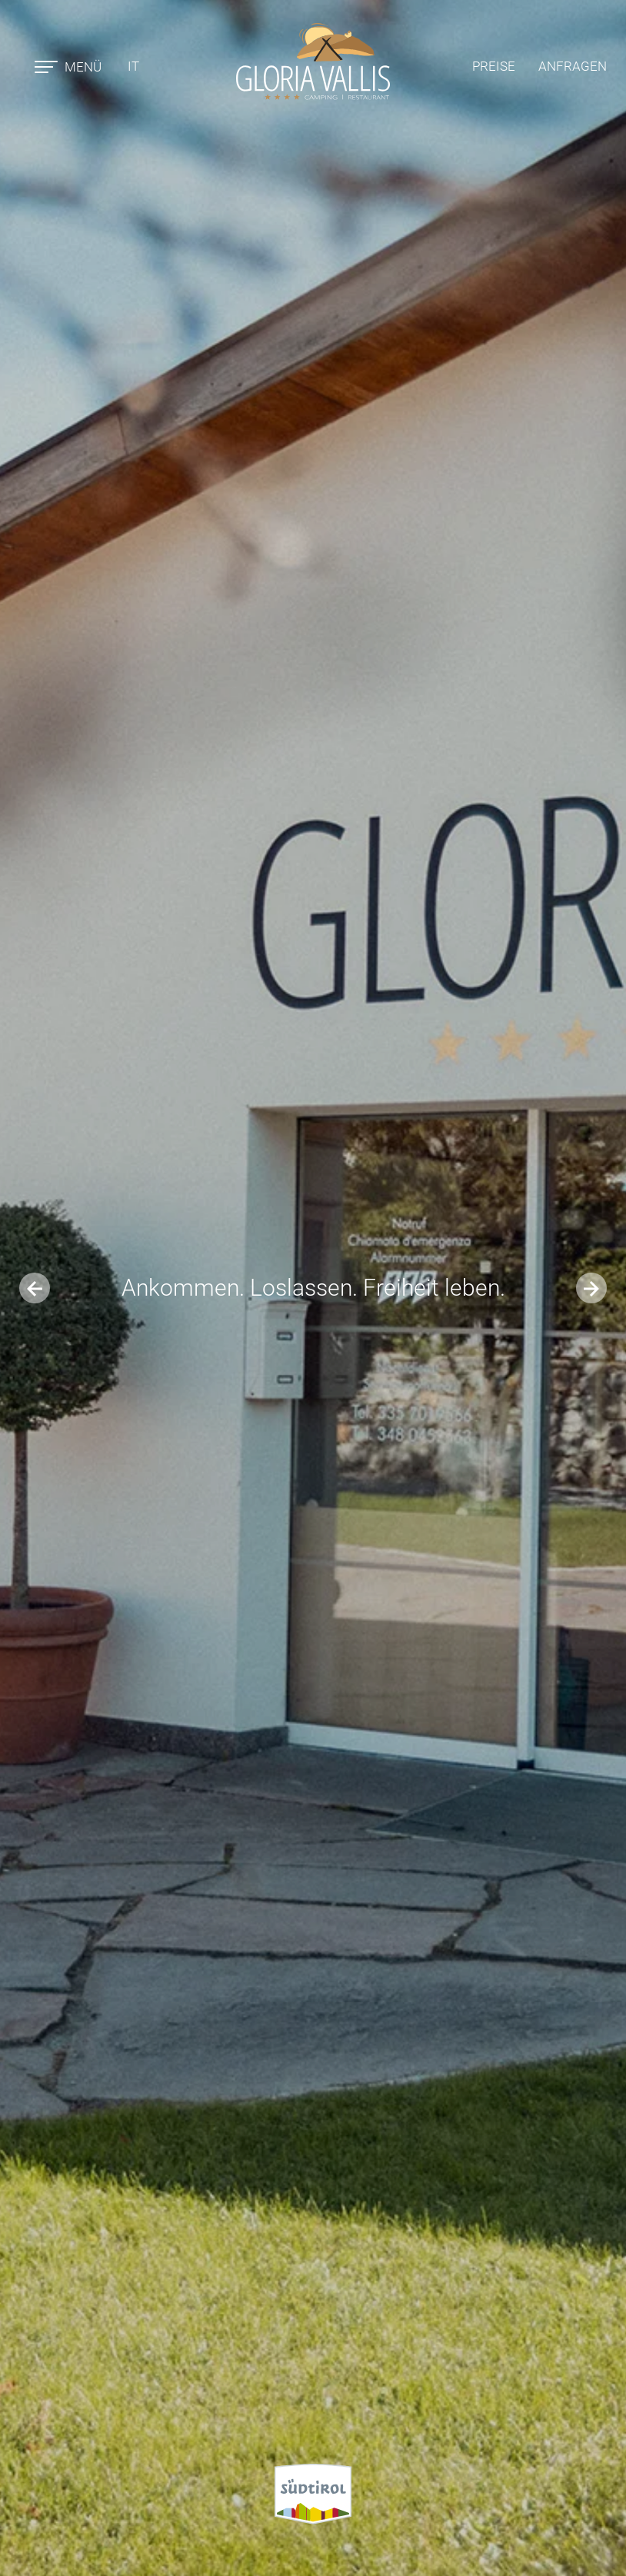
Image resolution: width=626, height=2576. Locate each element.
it (133, 66)
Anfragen (572, 66)
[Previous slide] (34, 1288)
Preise (493, 66)
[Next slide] (591, 1288)
